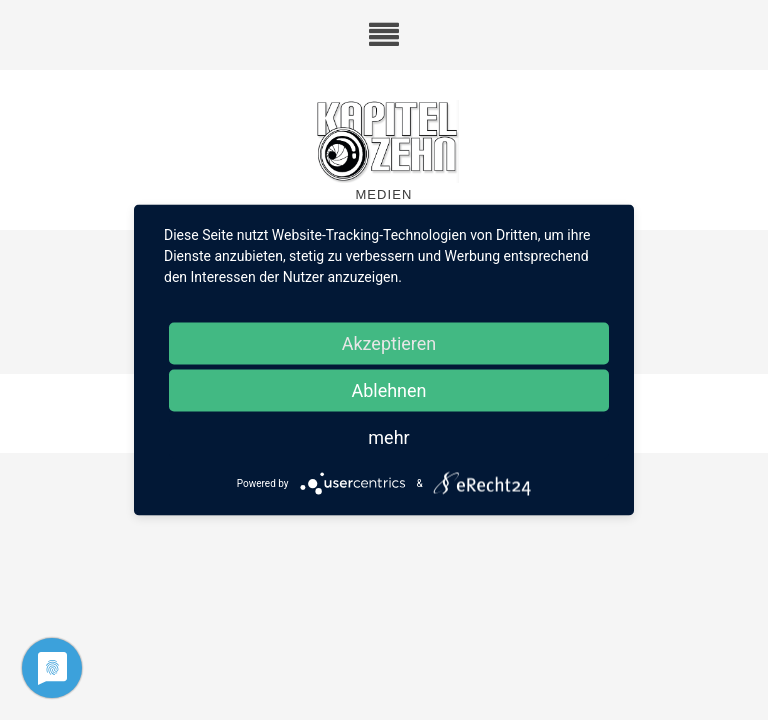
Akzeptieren (389, 343)
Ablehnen (388, 390)
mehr (388, 437)
